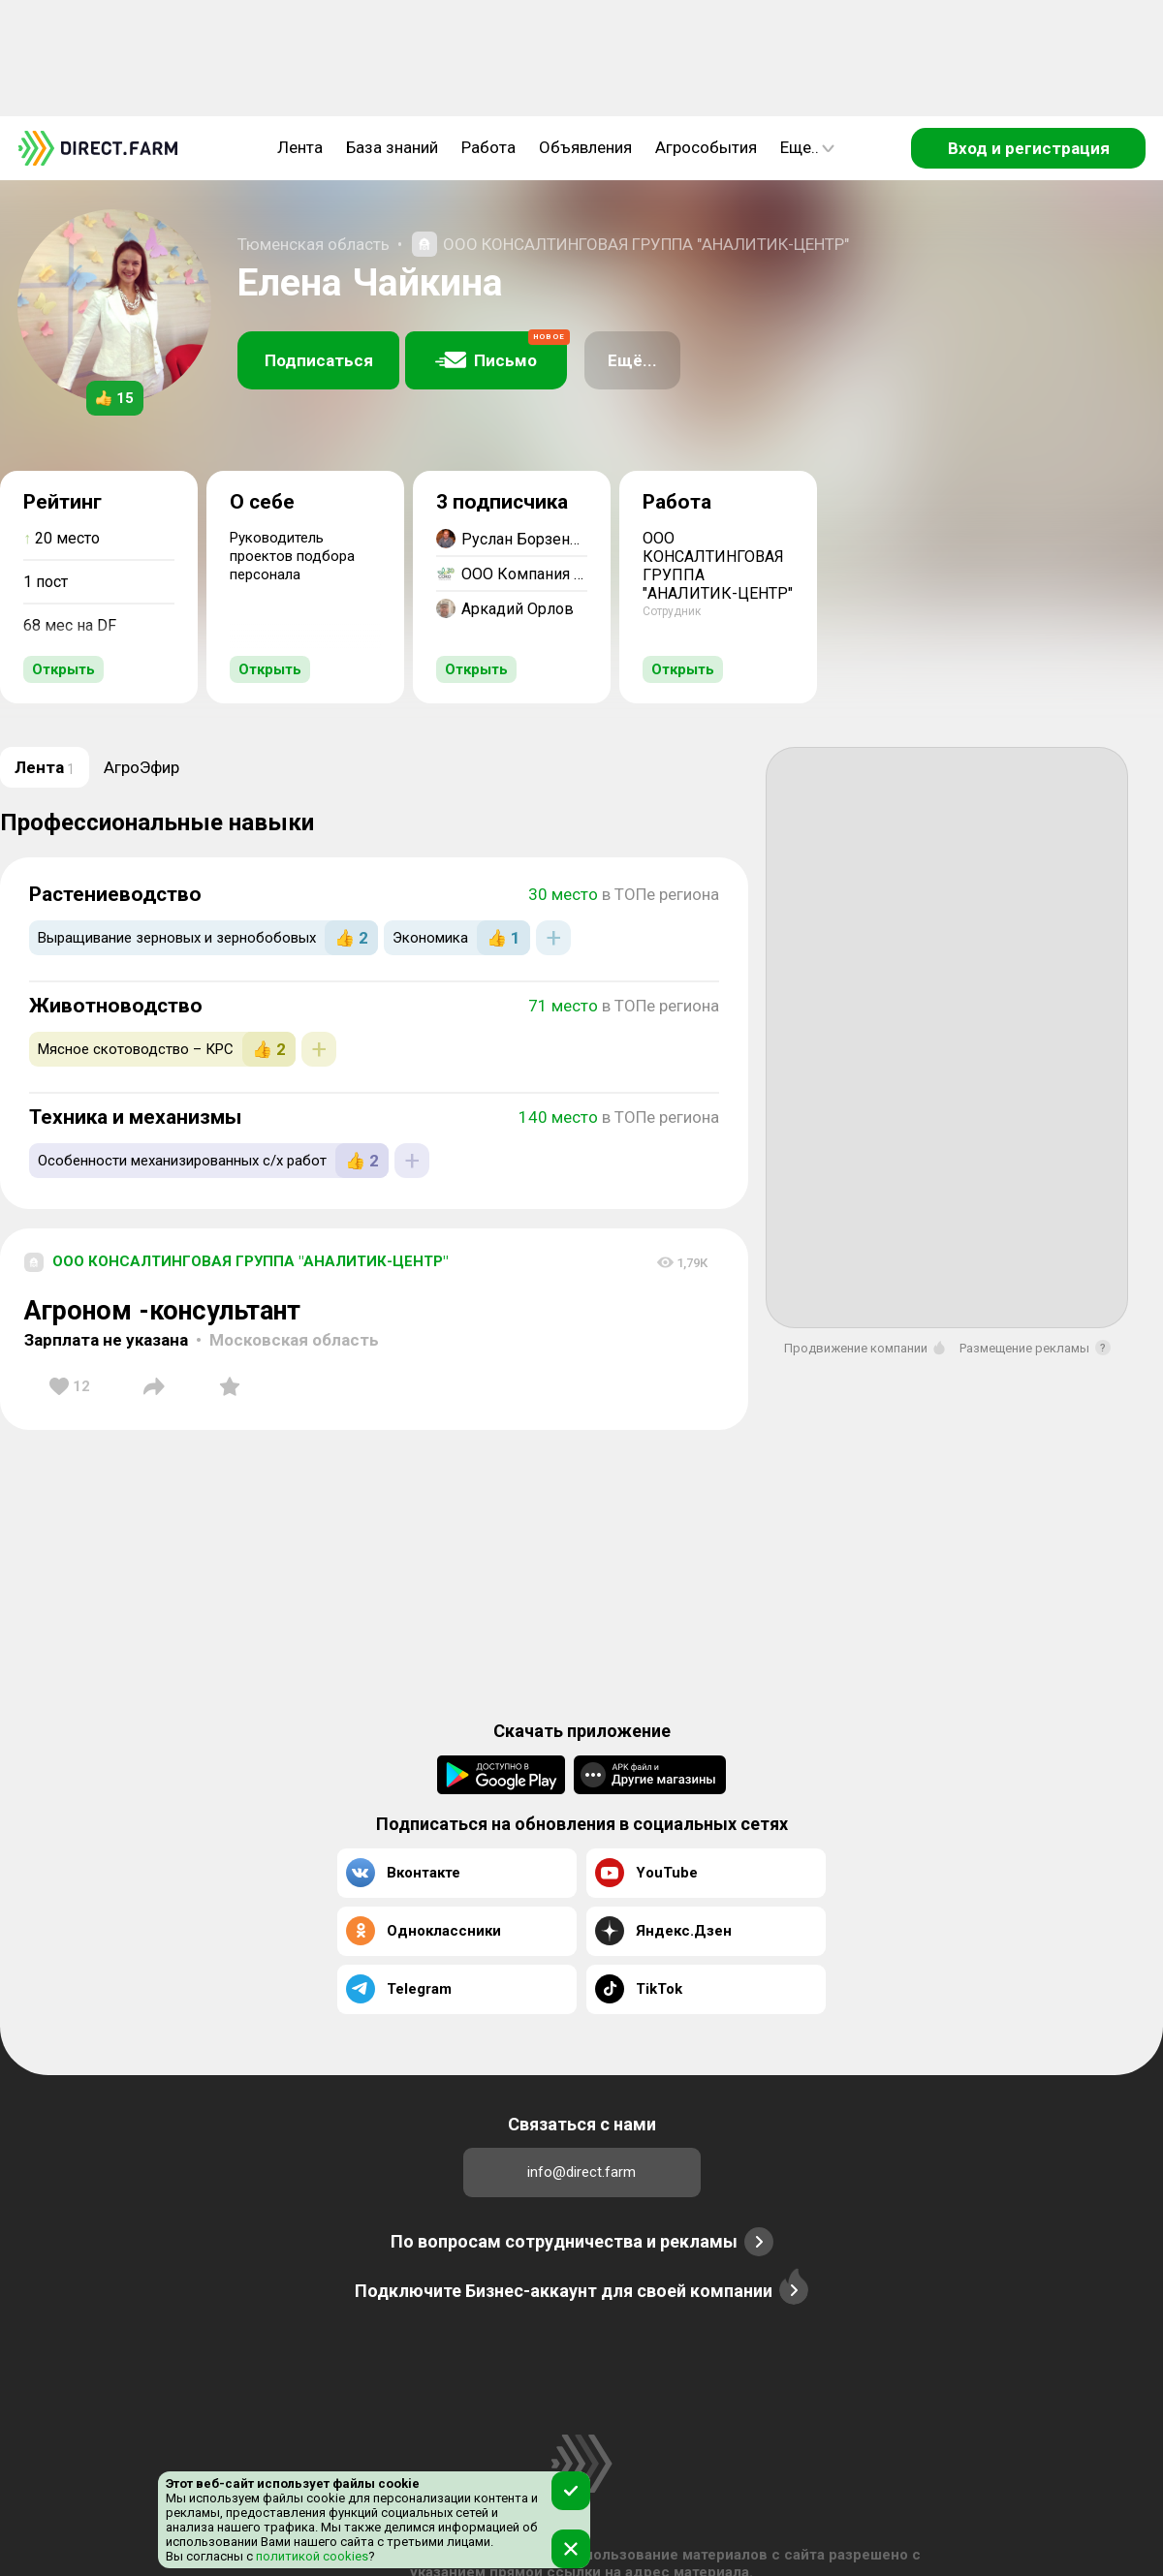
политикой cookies (310, 2556)
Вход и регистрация (1029, 148)
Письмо (501, 350)
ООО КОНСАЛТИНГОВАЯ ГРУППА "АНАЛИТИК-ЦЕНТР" (646, 244)
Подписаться (319, 360)
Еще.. (807, 147)
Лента (300, 147)
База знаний (392, 147)
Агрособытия (706, 147)
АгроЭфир (141, 767)
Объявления (585, 147)
